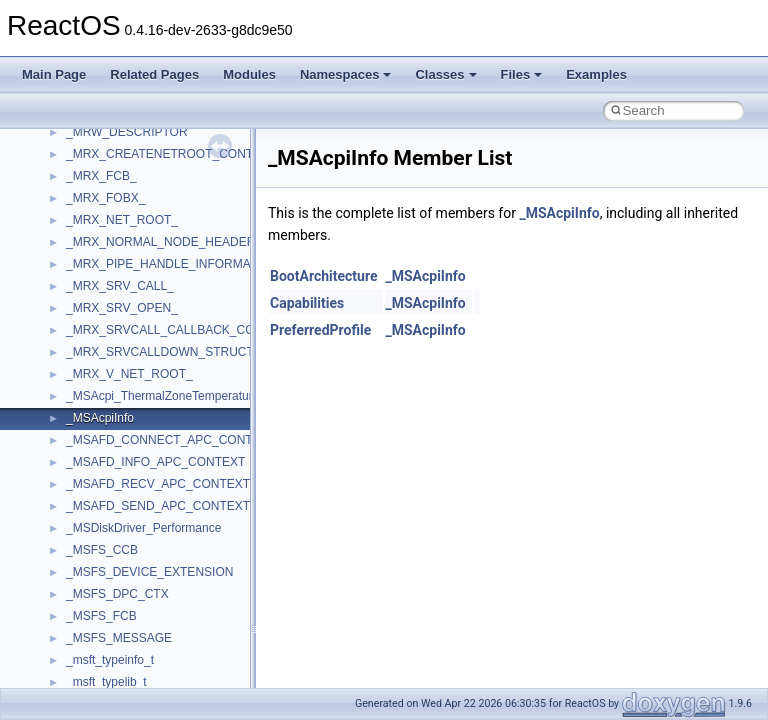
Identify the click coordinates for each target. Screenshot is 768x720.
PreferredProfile (320, 330)
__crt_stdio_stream (117, 525)
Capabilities (307, 303)
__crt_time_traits (110, 635)
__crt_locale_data (113, 261)
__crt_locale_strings (119, 371)
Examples (596, 74)
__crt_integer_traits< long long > (152, 217)
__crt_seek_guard (114, 481)
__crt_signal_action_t (122, 503)
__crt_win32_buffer (117, 657)
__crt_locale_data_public (132, 283)
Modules (249, 74)
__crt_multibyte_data (121, 415)
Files (522, 74)
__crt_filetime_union (119, 151)
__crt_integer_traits (117, 173)
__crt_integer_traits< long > (139, 195)
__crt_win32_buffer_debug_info (150, 679)
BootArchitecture (323, 276)
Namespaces (346, 74)
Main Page (54, 74)
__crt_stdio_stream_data (132, 547)
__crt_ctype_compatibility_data (148, 129)
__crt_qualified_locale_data (139, 437)
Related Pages (154, 74)
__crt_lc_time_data (116, 239)
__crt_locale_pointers (123, 305)
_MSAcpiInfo (559, 213)
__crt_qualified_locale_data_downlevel (169, 459)
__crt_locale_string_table (132, 349)
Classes (445, 74)
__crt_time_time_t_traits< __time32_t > (170, 591)
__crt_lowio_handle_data (132, 393)
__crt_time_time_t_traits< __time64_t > (170, 613)
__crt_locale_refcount (123, 327)
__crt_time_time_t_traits (130, 569)
